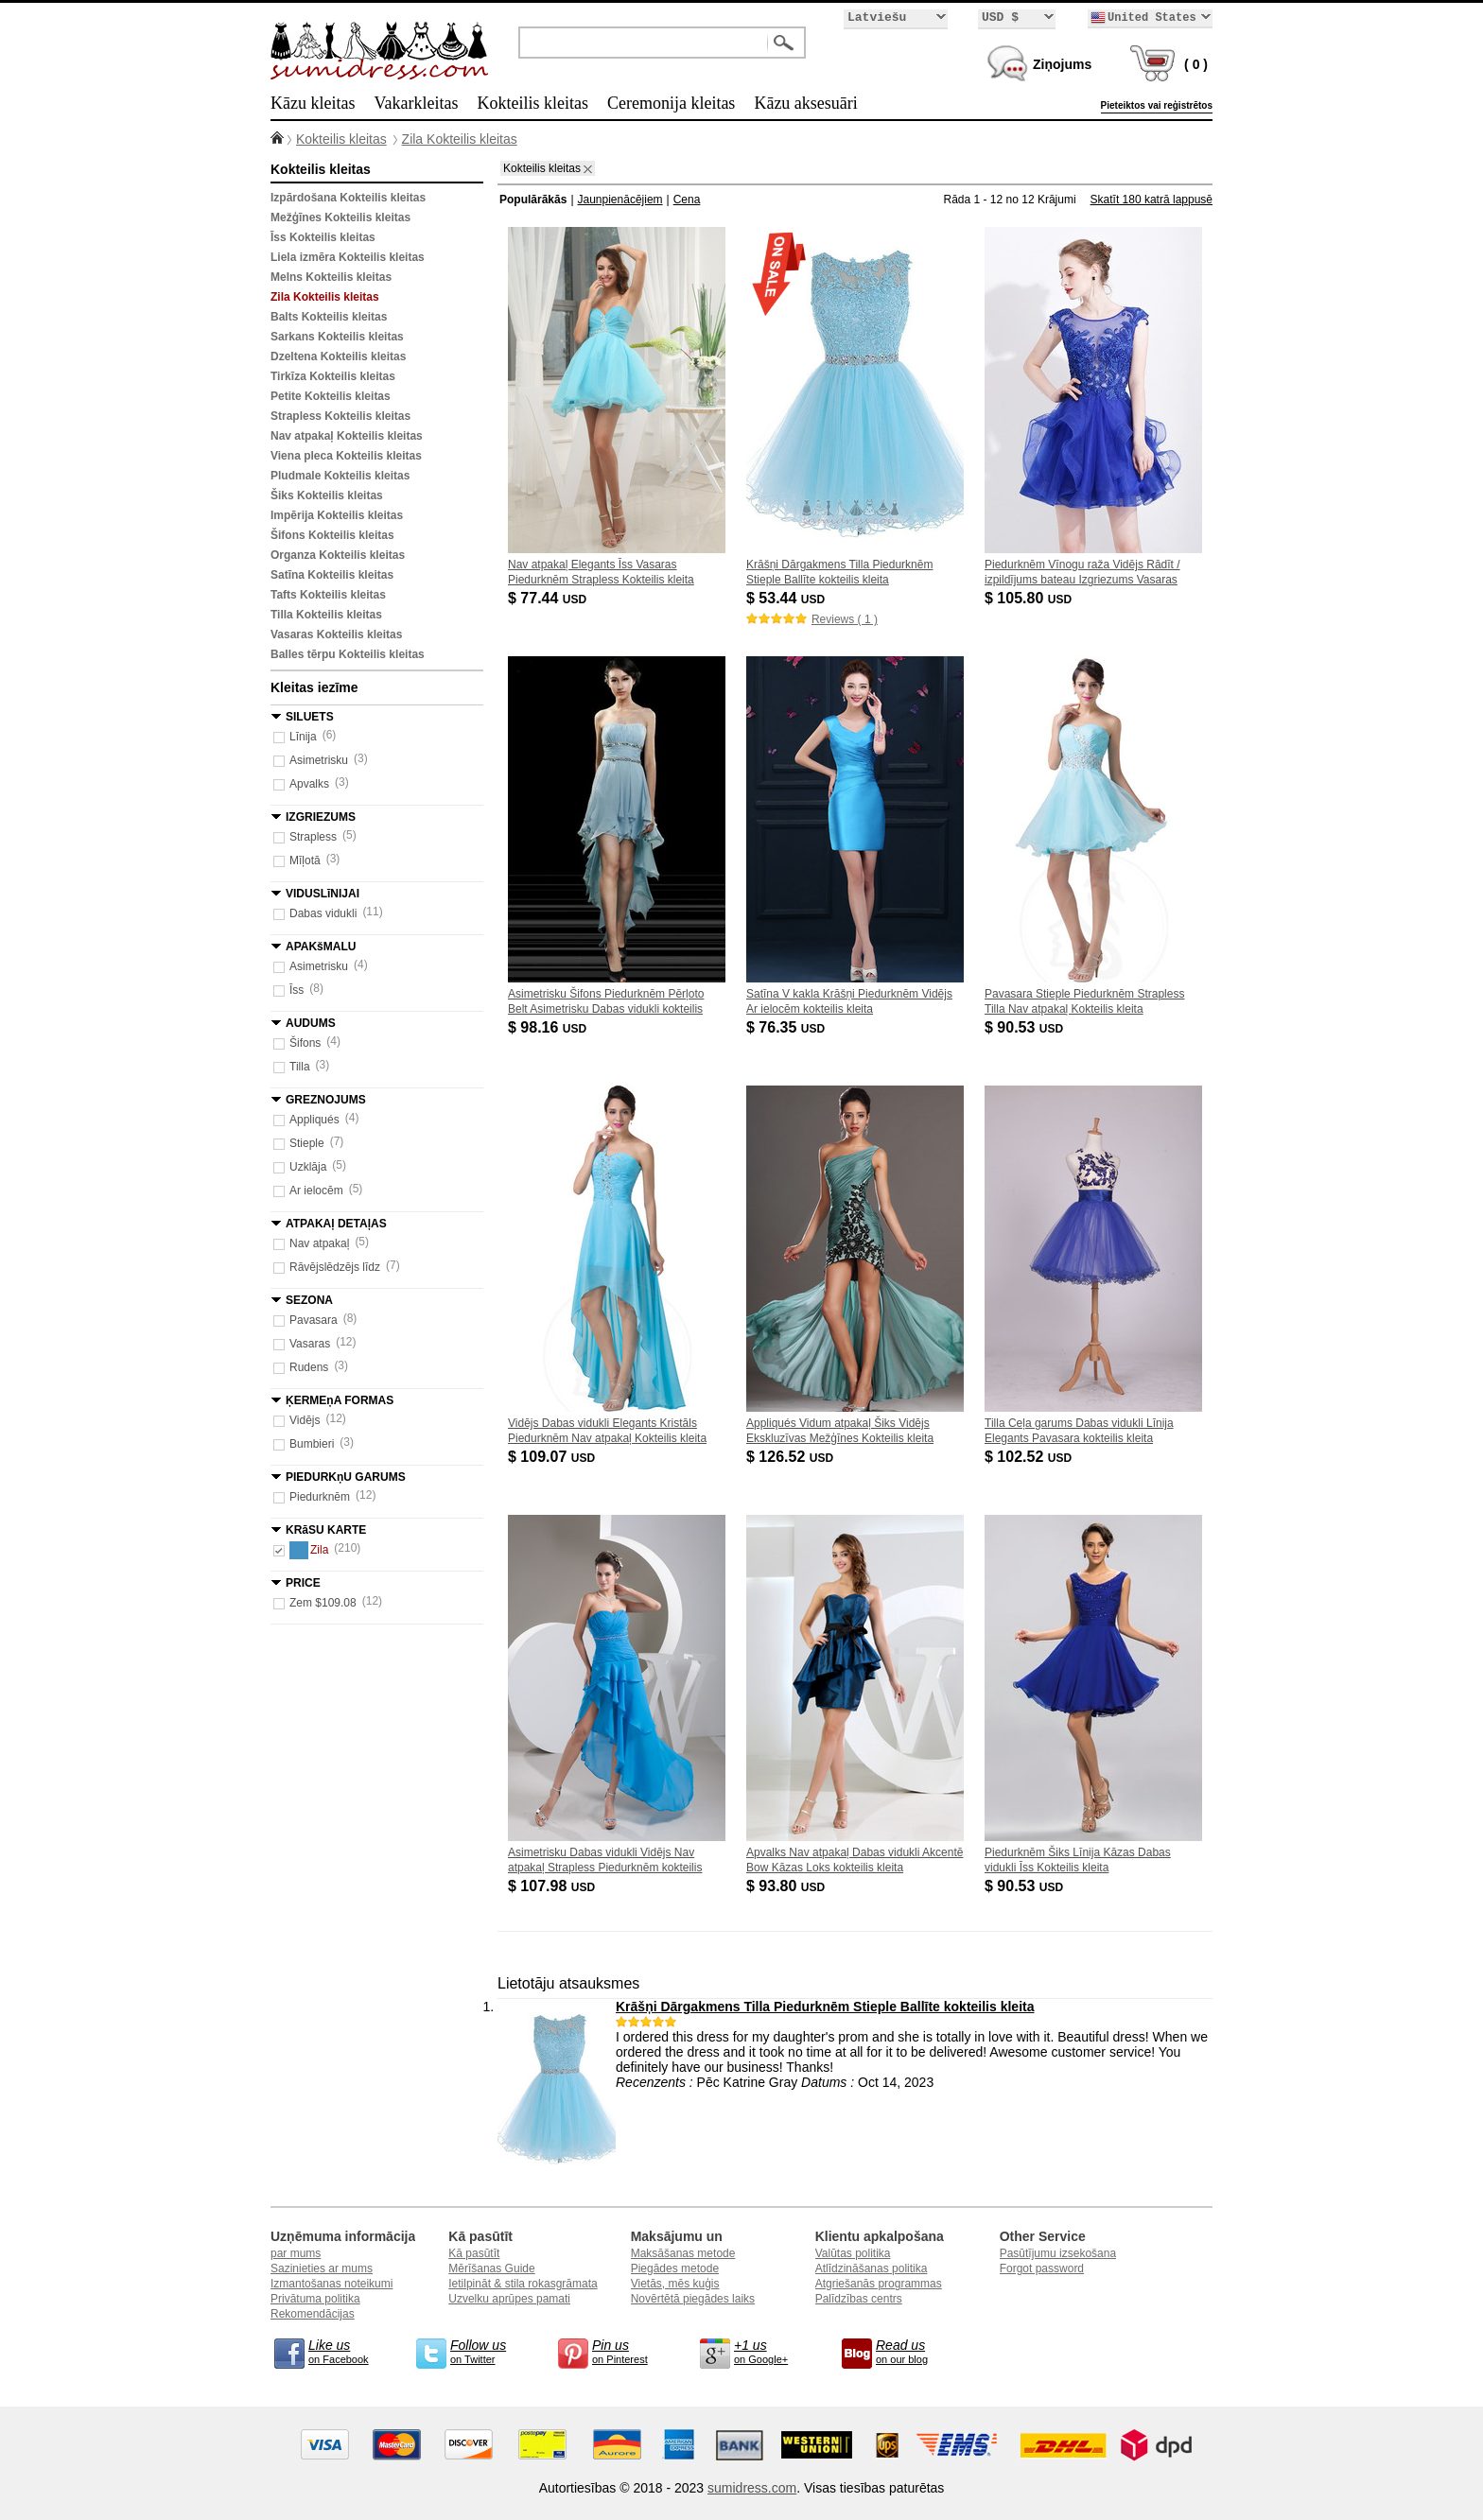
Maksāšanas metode (683, 2253)
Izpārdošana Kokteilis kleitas (348, 197)
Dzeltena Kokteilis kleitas (338, 356)
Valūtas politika (853, 2253)
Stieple (306, 1143)
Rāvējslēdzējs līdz (334, 1267)
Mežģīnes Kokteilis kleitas (340, 217)
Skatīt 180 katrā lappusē (1151, 199)
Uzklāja (307, 1166)
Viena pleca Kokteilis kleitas (346, 455)
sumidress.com (751, 2487)
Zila (308, 1550)
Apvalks (309, 784)
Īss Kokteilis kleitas (322, 237)
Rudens (308, 1367)
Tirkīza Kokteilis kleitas (332, 376)
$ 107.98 (553, 1886)
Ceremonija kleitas (671, 103)
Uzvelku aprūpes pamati (509, 2298)
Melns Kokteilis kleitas (331, 277)
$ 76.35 (787, 1027)
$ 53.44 (787, 598)
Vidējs (304, 1420)
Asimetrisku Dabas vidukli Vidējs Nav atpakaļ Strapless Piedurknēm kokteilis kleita (605, 1867)
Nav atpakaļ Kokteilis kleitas (346, 436)
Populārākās (533, 199)
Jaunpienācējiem (620, 199)
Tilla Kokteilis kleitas (326, 614)
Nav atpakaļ (319, 1243)
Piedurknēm (319, 1496)
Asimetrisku (318, 760)
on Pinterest (630, 2351)
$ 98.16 (548, 1027)
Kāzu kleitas (312, 103)
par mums (295, 2253)
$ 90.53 (1025, 1027)
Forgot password (1042, 2268)
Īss (296, 990)
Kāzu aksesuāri (805, 103)
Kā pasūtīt (473, 2253)
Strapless (313, 836)
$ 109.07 (553, 1457)
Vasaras (309, 1343)
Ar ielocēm (316, 1190)
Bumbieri (311, 1444)
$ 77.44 (548, 598)
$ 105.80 (1029, 598)
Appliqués (314, 1119)
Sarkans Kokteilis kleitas (337, 336)
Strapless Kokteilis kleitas (340, 416)
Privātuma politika (315, 2298)
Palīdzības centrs (858, 2298)
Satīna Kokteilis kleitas (331, 575)
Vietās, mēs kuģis (675, 2283)
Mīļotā (305, 860)
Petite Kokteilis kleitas (330, 396)
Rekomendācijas (312, 2313)
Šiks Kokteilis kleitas (326, 495)
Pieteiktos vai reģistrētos (1157, 105)
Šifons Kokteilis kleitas (332, 535)
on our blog (913, 2351)
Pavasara (313, 1320)
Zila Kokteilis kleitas (459, 139)
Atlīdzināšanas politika (871, 2268)
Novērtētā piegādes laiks (693, 2298)
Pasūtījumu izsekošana (1058, 2253)
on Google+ (772, 2351)
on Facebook (346, 2351)
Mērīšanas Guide (491, 2268)
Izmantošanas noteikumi (331, 2283)
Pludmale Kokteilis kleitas (340, 475)
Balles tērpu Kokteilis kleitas (347, 654)
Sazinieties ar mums (321, 2268)
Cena (687, 199)
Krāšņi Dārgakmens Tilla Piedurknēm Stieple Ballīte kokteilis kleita (825, 2006)
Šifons (305, 1043)
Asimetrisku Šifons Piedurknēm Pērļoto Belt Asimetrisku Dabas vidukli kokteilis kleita (606, 1009)
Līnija (303, 736)
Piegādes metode (675, 2268)
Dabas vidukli (323, 913)
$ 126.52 (791, 1457)
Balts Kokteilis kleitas (328, 316)
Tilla (299, 1066)
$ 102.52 (1029, 1457)
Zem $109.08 (323, 1602)
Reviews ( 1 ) (844, 619)
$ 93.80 (787, 1886)
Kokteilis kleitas (532, 103)
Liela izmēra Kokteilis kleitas (347, 257)
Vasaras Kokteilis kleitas (336, 634)
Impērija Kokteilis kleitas (336, 515)
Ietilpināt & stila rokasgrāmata (522, 2283)
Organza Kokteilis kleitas (337, 555)
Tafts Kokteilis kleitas (328, 594)
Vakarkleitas (416, 103)
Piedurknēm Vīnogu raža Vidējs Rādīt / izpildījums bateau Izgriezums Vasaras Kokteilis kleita (1082, 579)
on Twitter (488, 2351)
